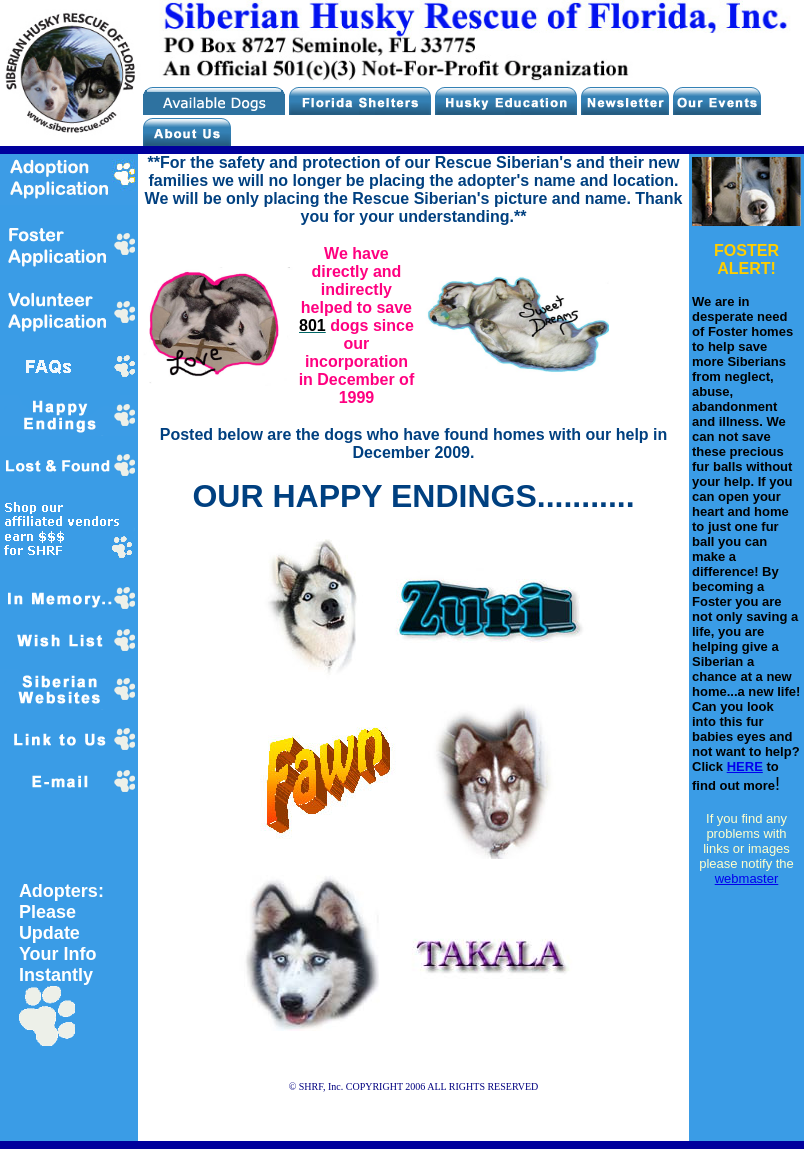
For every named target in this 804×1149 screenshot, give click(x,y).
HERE (745, 766)
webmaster (747, 878)
